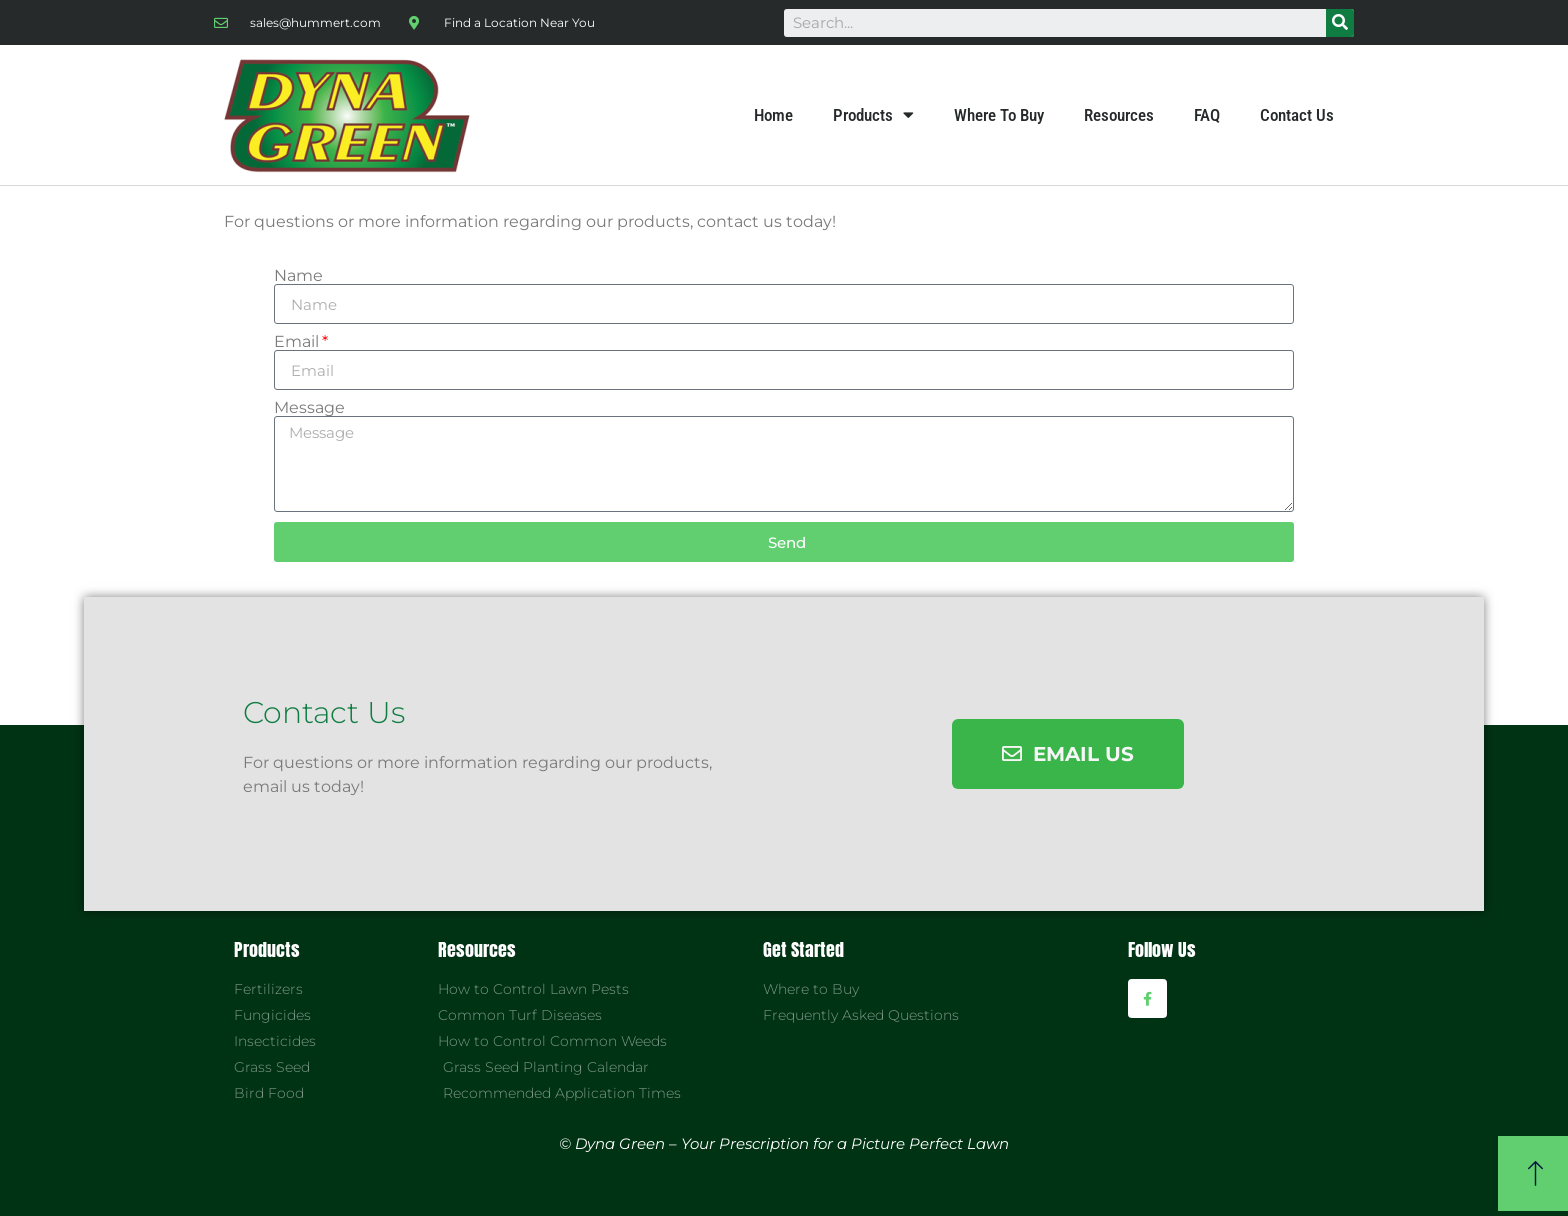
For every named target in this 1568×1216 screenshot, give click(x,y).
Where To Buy (999, 115)
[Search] (1340, 23)
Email (296, 342)
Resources (1119, 115)
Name (298, 276)
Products (873, 115)
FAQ (1207, 115)
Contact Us (1297, 115)
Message (309, 408)
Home (773, 115)
